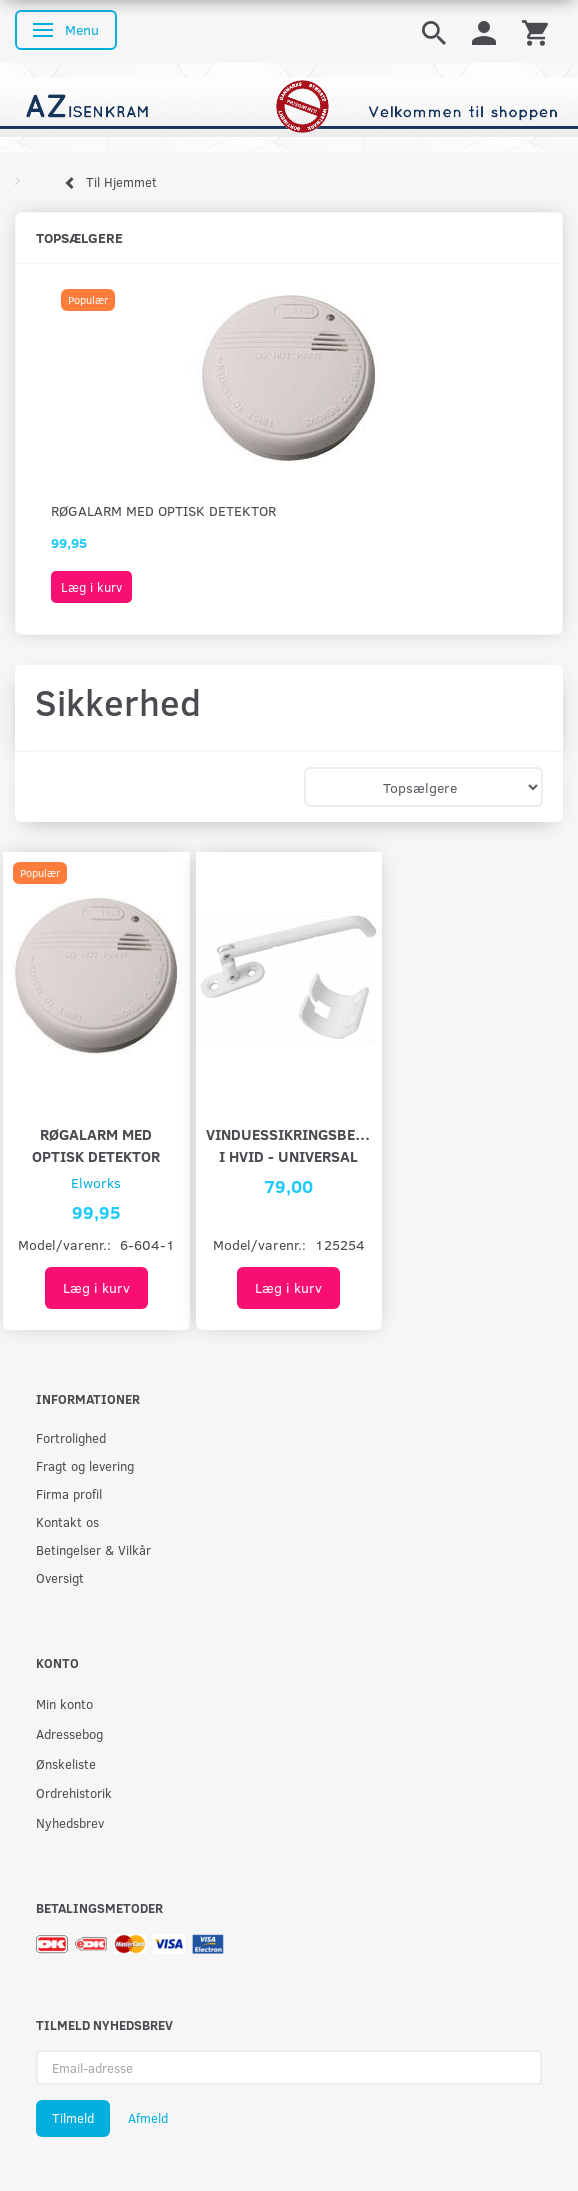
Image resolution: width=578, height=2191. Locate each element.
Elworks (96, 1182)
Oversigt (60, 1577)
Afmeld (148, 2118)
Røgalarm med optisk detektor (163, 510)
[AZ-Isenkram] (289, 105)
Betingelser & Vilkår (93, 1549)
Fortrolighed (71, 1437)
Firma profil (69, 1493)
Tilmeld (73, 2118)
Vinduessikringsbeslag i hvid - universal (289, 1144)
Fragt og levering (85, 1465)
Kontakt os (67, 1521)
